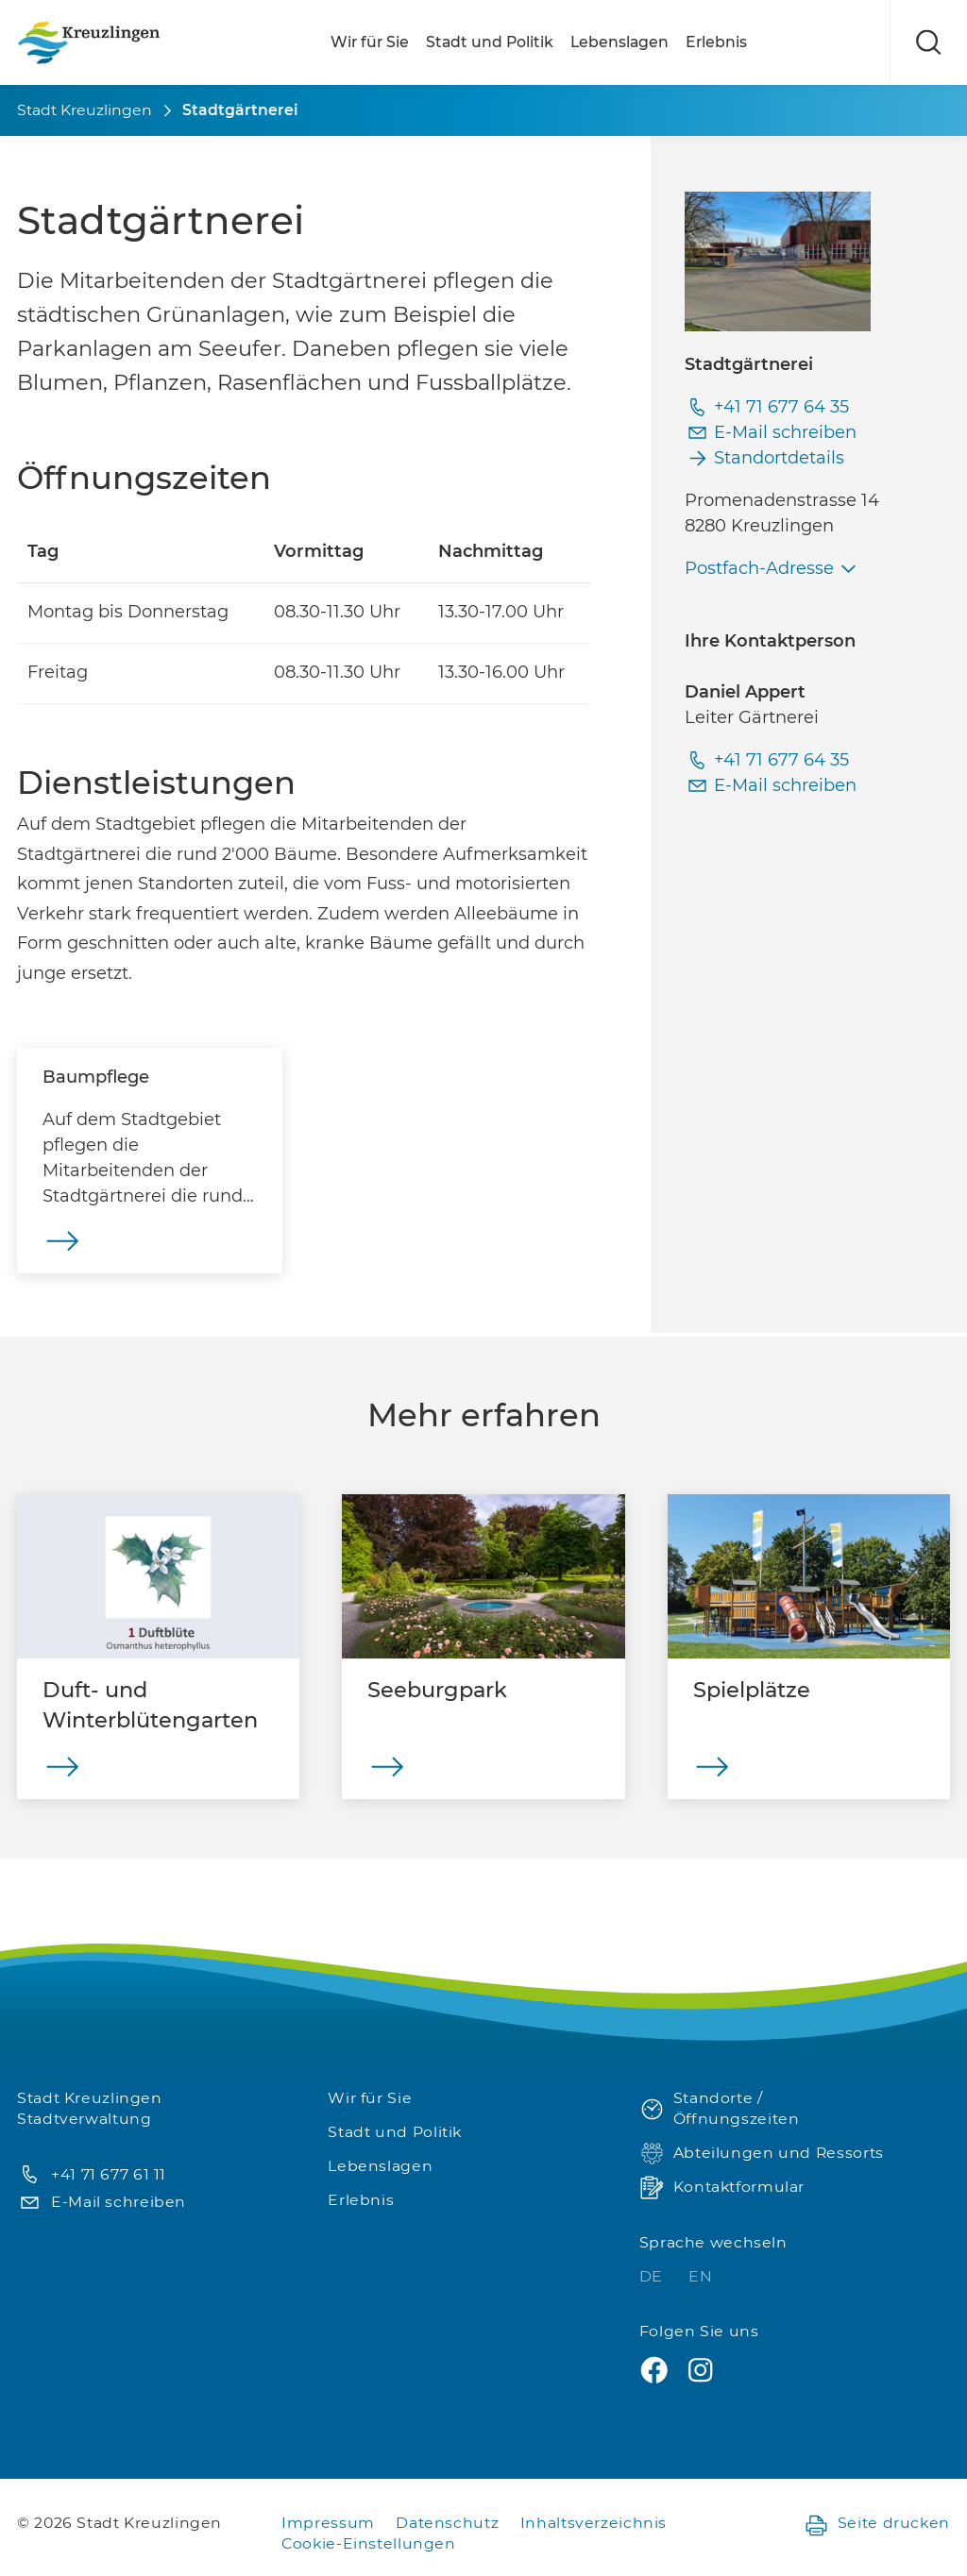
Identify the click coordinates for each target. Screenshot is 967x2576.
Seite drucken (877, 2523)
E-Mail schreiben (771, 433)
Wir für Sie (370, 42)
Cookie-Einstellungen (368, 2543)
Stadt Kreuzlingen (84, 110)
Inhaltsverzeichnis (593, 2523)
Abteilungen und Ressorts (761, 2153)
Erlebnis (716, 42)
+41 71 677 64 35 (767, 407)
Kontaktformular (722, 2187)
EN (700, 2276)
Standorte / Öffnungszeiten (719, 2109)
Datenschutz (447, 2523)
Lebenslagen (619, 42)
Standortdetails (765, 458)
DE (653, 2276)
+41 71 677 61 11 (91, 2175)
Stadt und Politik (489, 42)
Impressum (328, 2523)
